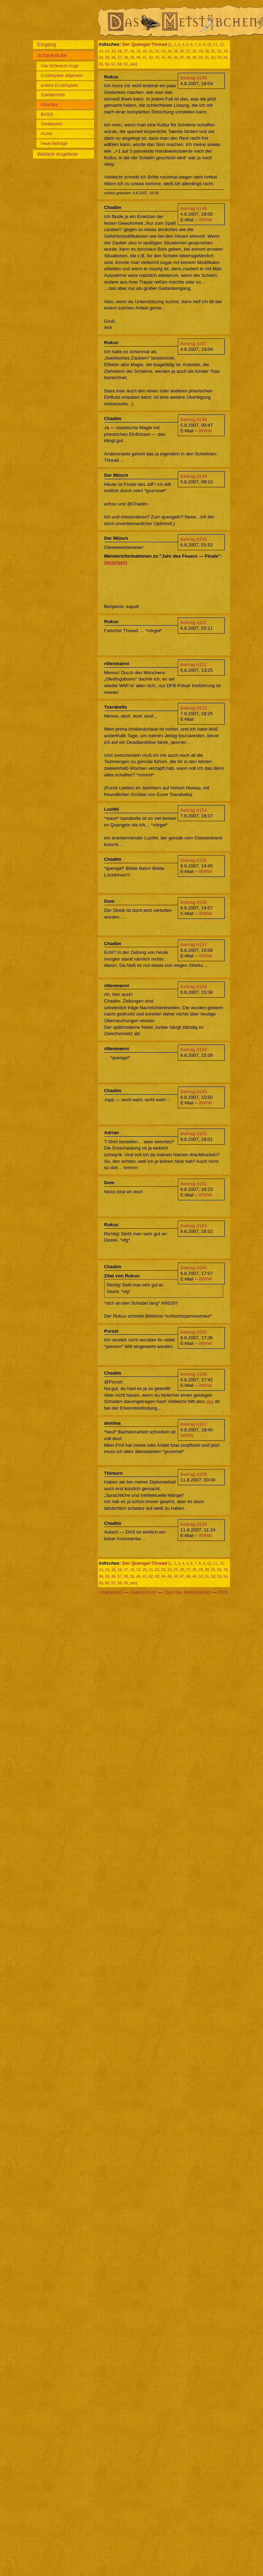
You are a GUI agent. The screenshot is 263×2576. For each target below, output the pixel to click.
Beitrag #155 (193, 860)
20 (144, 51)
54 (225, 57)
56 (107, 64)
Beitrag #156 (193, 902)
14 (107, 51)
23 (163, 51)
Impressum (111, 1592)
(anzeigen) (115, 562)
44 (163, 57)
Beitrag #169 (193, 1524)
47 (182, 57)
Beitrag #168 (193, 1474)
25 (176, 51)
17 (126, 51)
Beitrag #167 (193, 1424)
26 (182, 51)
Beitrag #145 (193, 78)
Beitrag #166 (193, 1374)
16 (119, 51)
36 (113, 57)
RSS (223, 1592)
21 (151, 51)
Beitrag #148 (193, 419)
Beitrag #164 (193, 1267)
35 (107, 57)
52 (213, 57)
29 (200, 51)
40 (138, 57)
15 (113, 51)
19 (138, 51)
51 (207, 57)
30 (207, 51)
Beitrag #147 (193, 343)
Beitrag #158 (193, 986)
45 (169, 57)
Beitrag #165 (193, 1332)
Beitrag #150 (193, 539)
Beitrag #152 (193, 664)
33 (225, 51)
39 (132, 57)
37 (119, 57)
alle (133, 64)
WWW (205, 219)
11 (215, 44)
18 (132, 51)
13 (101, 51)
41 (144, 57)
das (210, 1401)
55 (101, 64)
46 (176, 57)
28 (194, 51)
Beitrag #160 (193, 1091)
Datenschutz (143, 1592)
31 (213, 51)
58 (119, 64)
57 (113, 64)
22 (157, 51)
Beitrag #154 (193, 810)
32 (219, 51)
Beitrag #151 (193, 622)
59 (126, 64)
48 (188, 57)
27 (188, 51)
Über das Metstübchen (187, 1592)
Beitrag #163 (193, 1225)
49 (194, 57)
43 (157, 57)
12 (222, 44)
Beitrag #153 (193, 708)
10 (209, 44)
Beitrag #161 (193, 1133)
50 (200, 57)
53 (219, 57)
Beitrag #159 (193, 1049)
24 (169, 51)
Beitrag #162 (193, 1183)
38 (126, 57)
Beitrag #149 (193, 476)
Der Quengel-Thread (144, 44)
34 (101, 57)
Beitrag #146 (193, 208)
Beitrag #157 (193, 944)
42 (151, 57)
